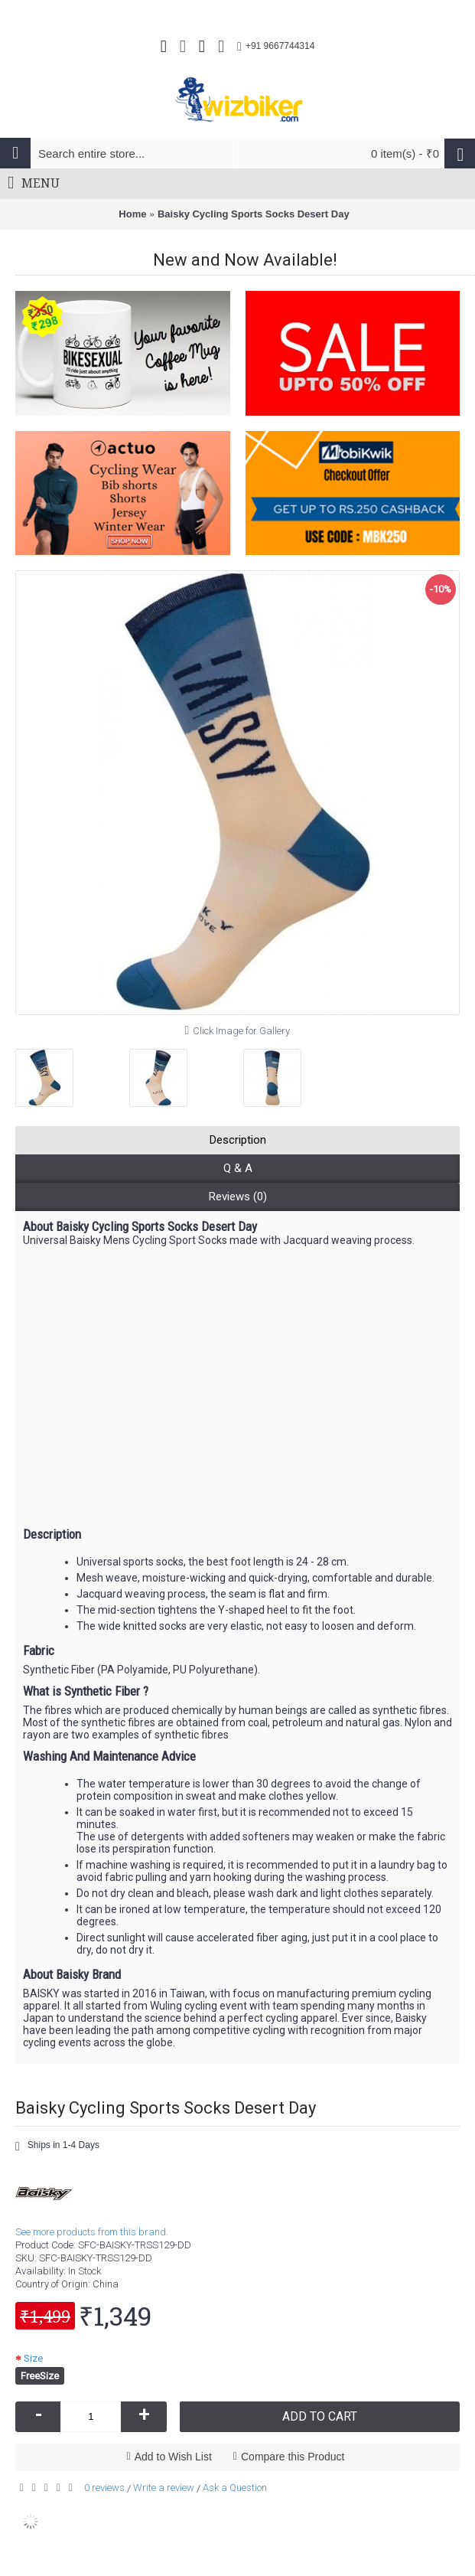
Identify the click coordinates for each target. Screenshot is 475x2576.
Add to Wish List (173, 2456)
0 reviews (104, 2487)
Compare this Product (292, 2456)
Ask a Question (235, 2487)
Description (238, 1140)
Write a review (163, 2487)
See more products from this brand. (91, 2232)
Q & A (237, 1168)
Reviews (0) (238, 1196)
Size (33, 2358)
